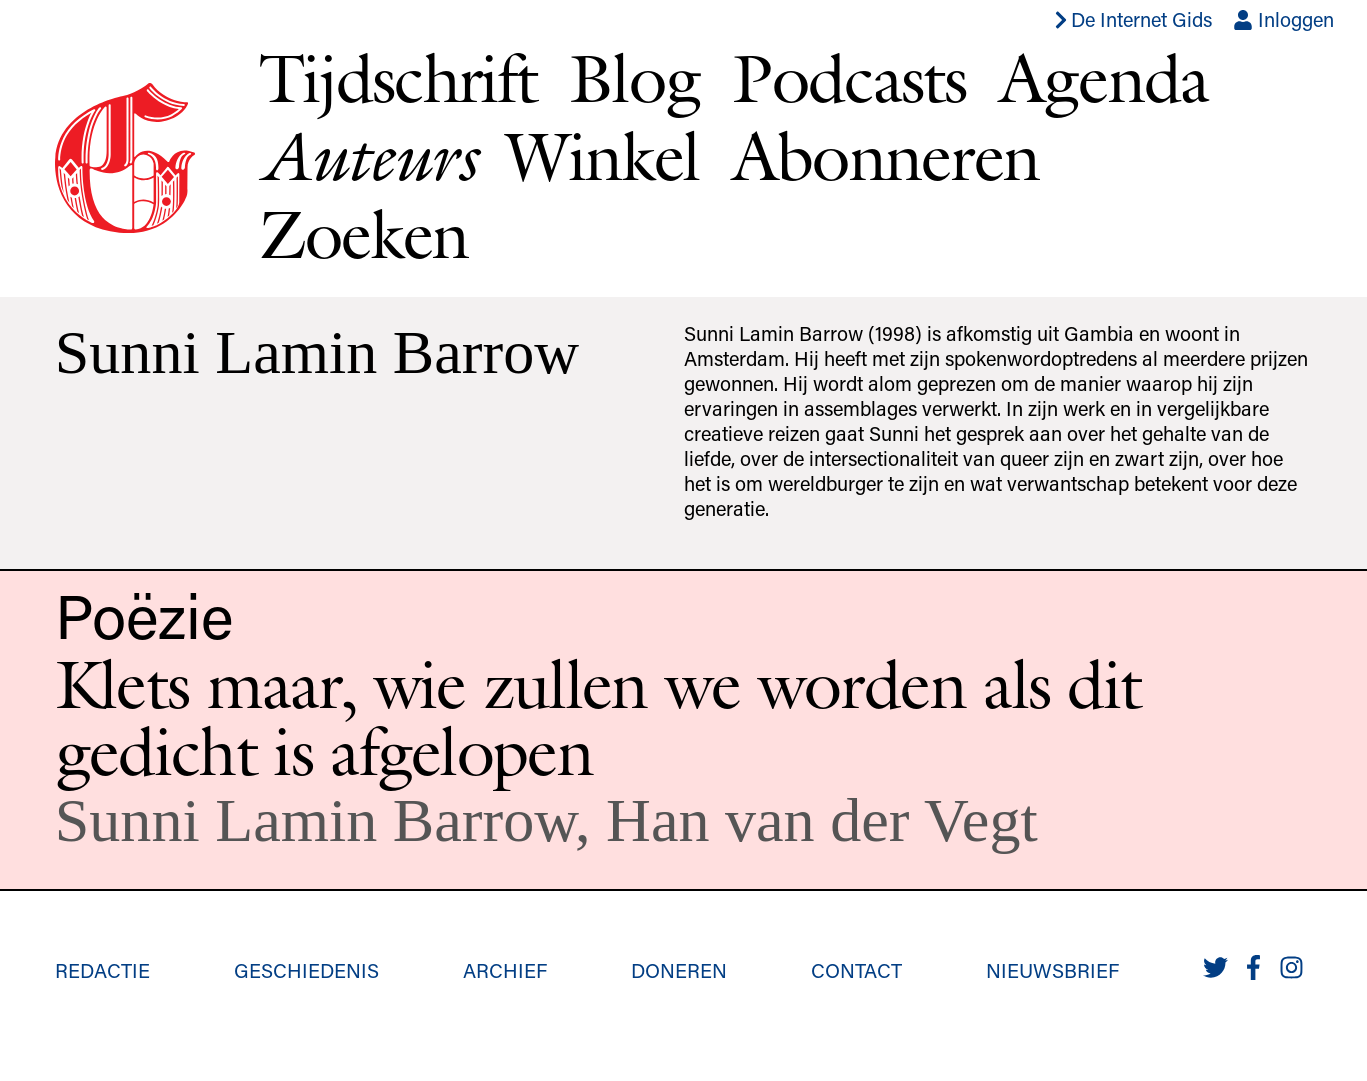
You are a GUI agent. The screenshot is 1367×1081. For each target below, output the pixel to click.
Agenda (1104, 77)
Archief (505, 970)
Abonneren (886, 155)
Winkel (603, 155)
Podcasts (849, 77)
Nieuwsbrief (1052, 970)
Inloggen (1283, 19)
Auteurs (366, 156)
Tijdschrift (398, 77)
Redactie (102, 970)
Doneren (679, 970)
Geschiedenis (306, 970)
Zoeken (364, 233)
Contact (856, 970)
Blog (634, 77)
